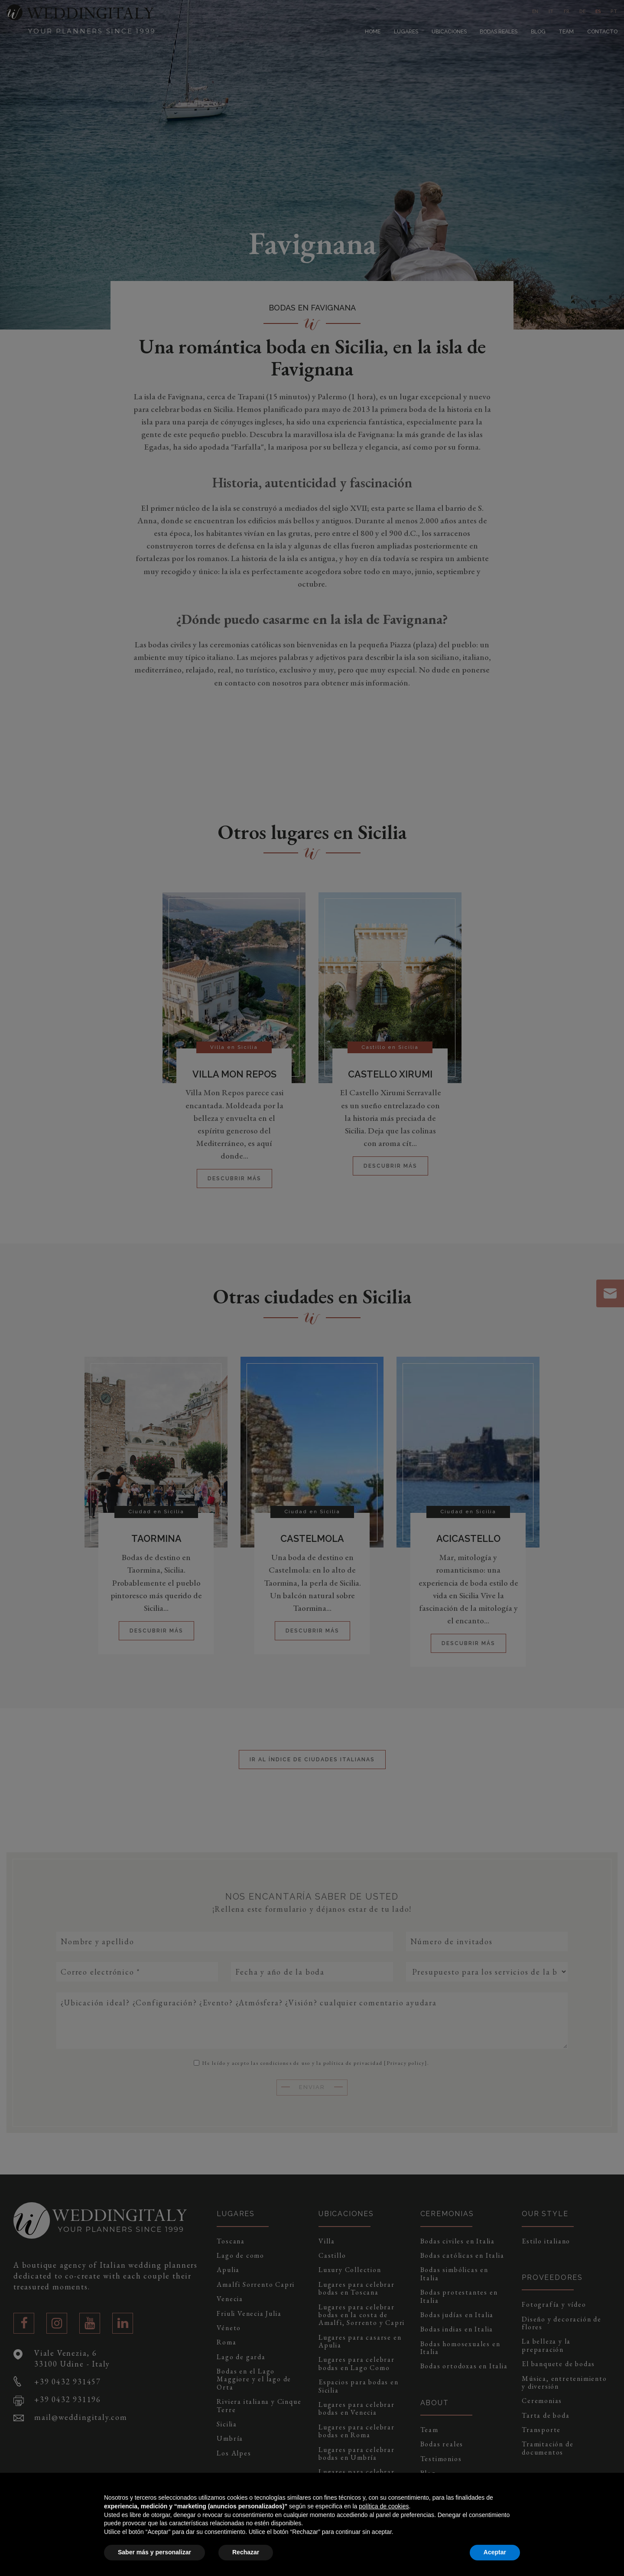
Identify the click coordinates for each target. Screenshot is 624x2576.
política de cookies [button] (384, 2506)
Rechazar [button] (245, 2552)
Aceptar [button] (495, 2552)
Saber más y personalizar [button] (154, 2552)
